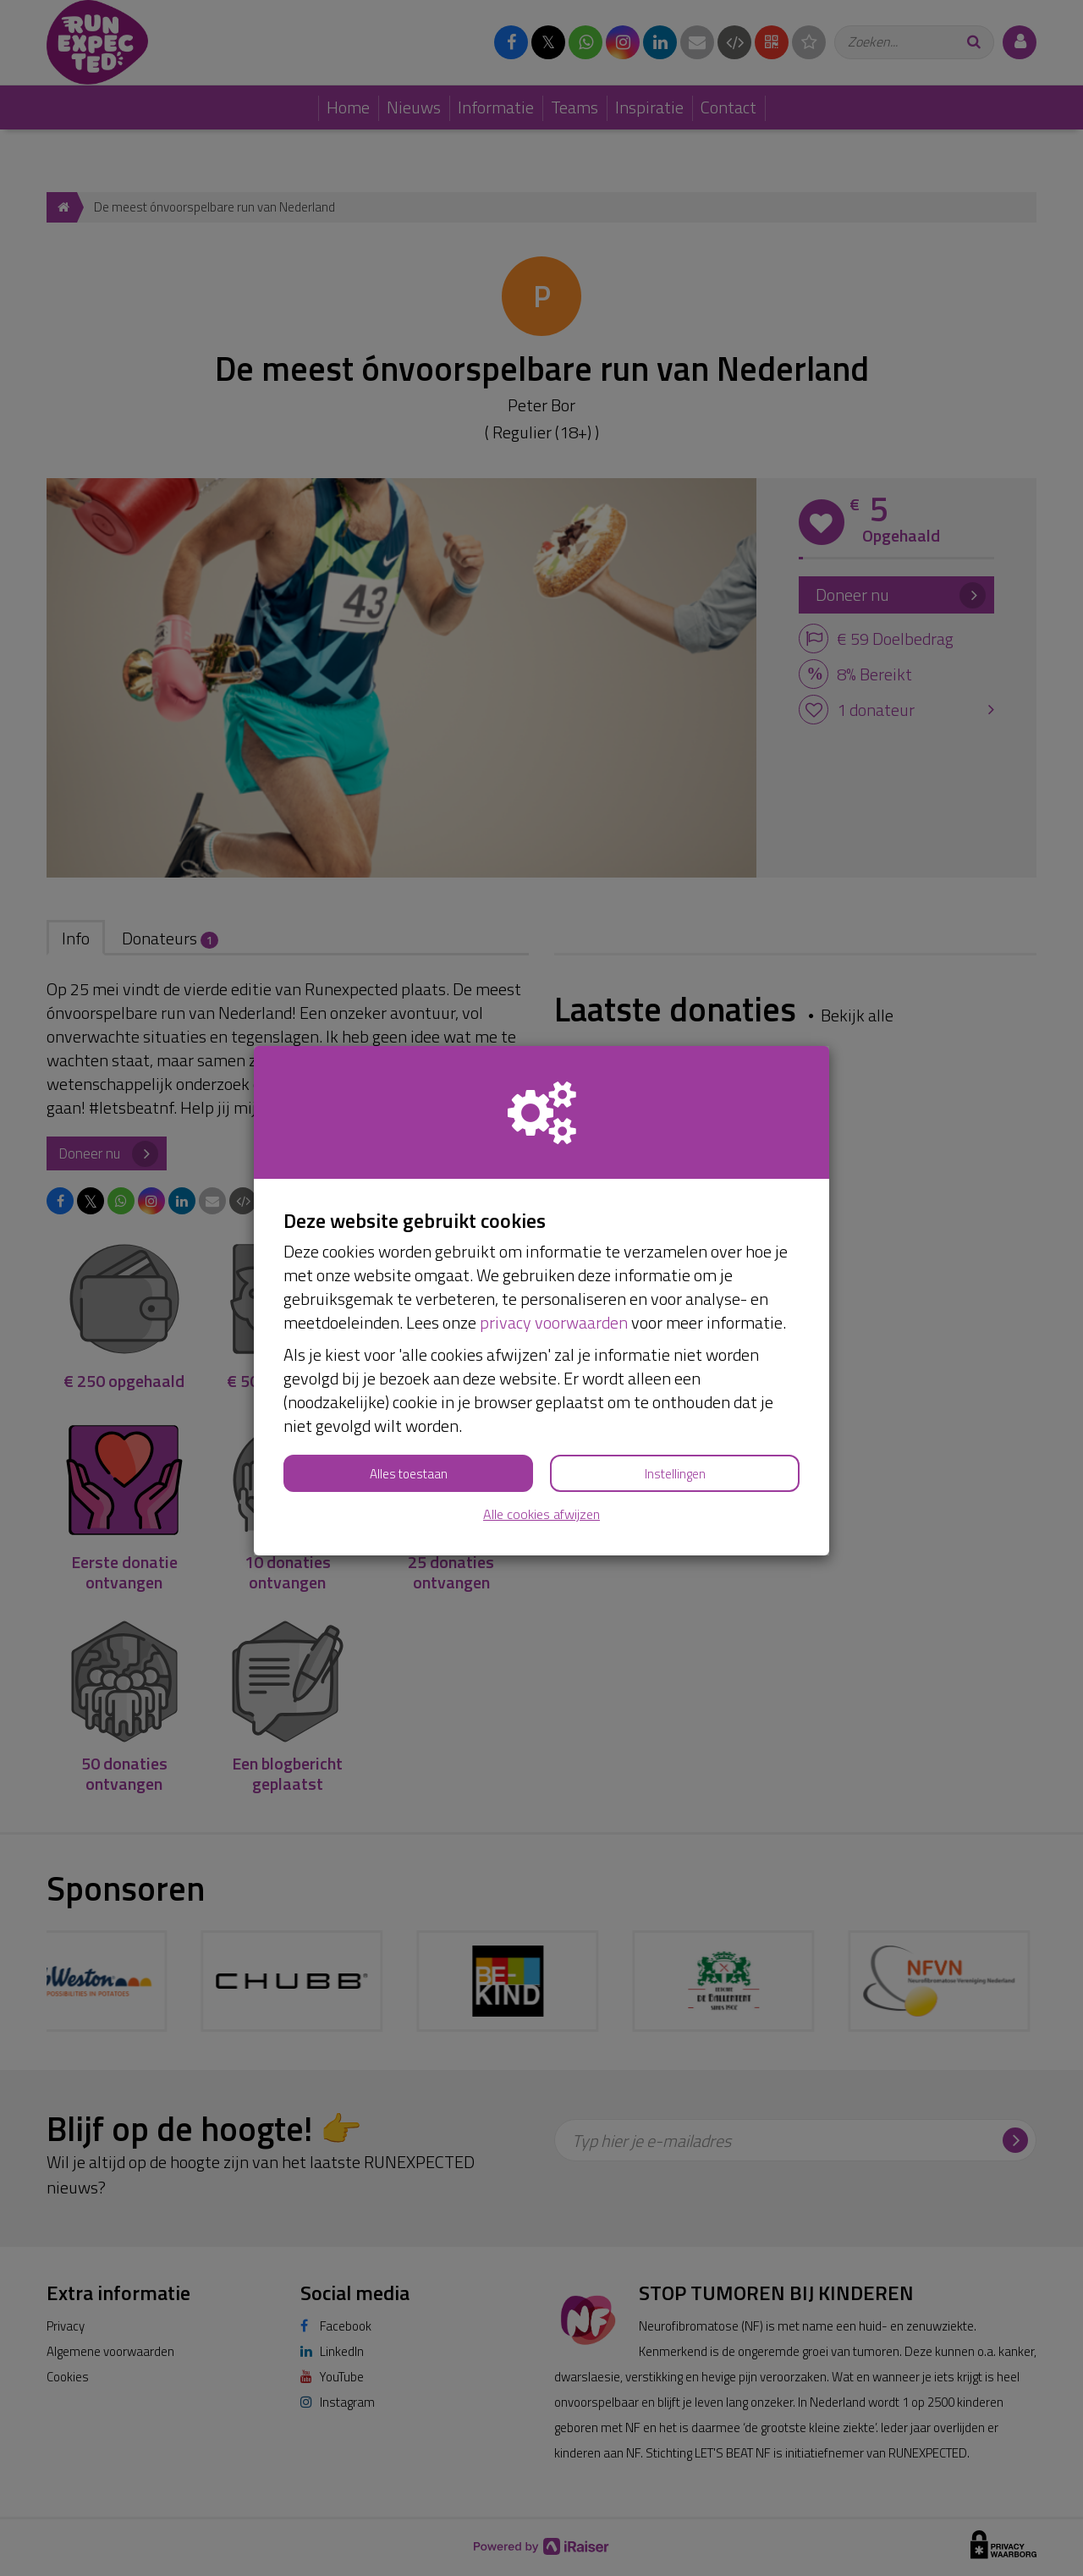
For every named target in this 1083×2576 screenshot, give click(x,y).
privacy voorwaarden (554, 1322)
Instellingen (675, 1473)
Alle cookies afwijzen (541, 1514)
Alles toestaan (409, 1473)
